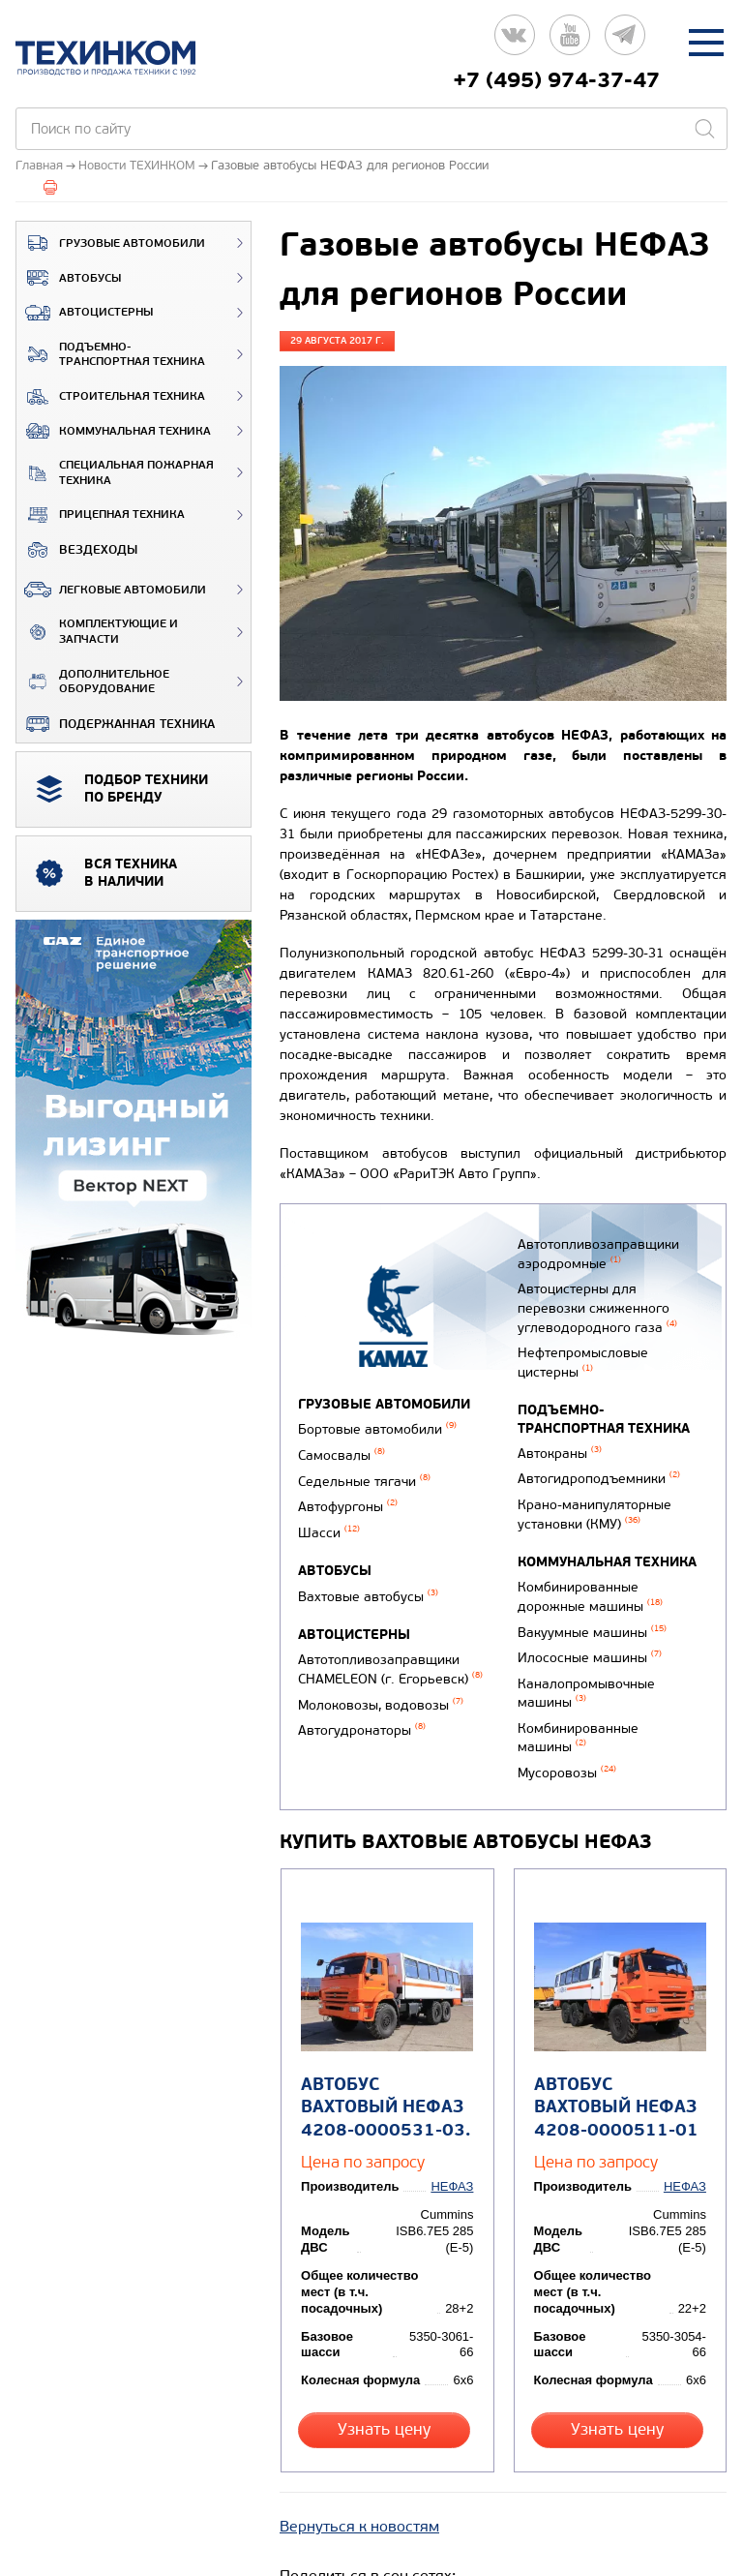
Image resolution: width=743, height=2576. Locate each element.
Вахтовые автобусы (368, 1592)
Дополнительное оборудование (92, 682)
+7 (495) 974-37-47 (556, 80)
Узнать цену (386, 2388)
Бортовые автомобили (377, 1429)
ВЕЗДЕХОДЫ (76, 550)
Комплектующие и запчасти (97, 632)
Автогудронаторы (362, 1722)
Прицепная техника (100, 515)
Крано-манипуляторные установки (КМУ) (592, 1504)
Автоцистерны (84, 312)
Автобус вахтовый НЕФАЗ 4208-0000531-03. (383, 2083)
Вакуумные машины (590, 1618)
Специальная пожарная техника (115, 473)
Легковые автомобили (111, 589)
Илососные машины (588, 1643)
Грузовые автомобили (110, 243)
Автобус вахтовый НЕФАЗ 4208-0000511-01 (614, 2083)
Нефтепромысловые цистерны (581, 1355)
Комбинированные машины (576, 1720)
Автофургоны (348, 1505)
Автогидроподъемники (597, 1470)
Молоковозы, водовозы (380, 1698)
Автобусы (68, 278)
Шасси (329, 1529)
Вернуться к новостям (359, 2476)
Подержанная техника (115, 724)
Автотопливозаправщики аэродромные (596, 1252)
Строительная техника (110, 397)
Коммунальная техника (113, 431)
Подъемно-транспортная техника (110, 355)
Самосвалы (341, 1454)
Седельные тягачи (364, 1479)
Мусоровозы (565, 1753)
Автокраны (558, 1446)
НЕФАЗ (453, 2162)
